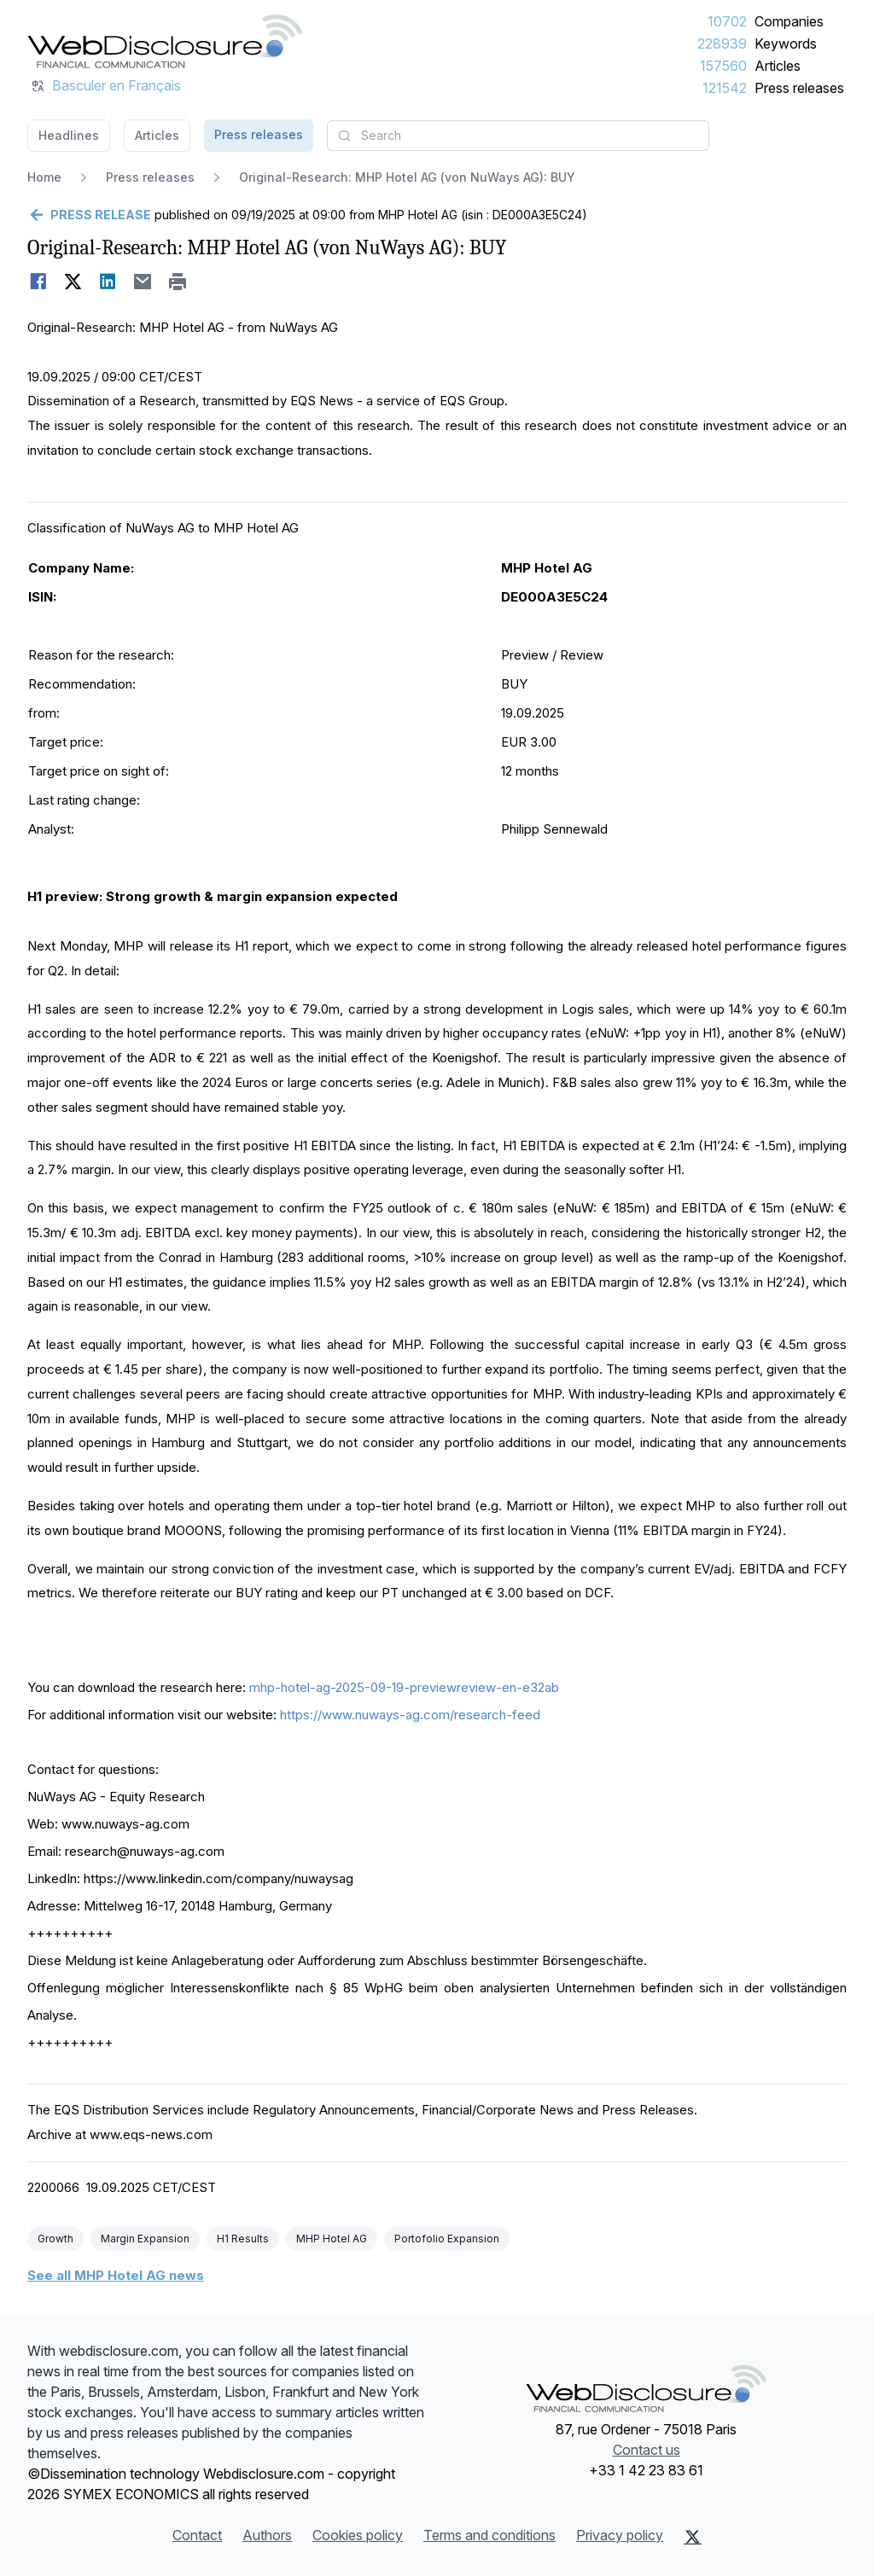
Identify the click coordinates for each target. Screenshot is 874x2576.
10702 (727, 21)
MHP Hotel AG (331, 2238)
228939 (722, 43)
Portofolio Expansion (446, 2238)
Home (44, 177)
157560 (723, 65)
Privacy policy (619, 2535)
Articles (778, 65)
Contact (197, 2535)
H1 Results (243, 2238)
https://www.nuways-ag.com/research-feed (410, 1715)
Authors (267, 2535)
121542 (724, 87)
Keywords (786, 43)
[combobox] (518, 135)
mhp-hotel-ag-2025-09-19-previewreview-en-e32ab (404, 1687)
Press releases (799, 87)
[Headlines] (164, 41)
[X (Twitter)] (693, 2537)
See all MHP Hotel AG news (115, 2275)
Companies (789, 21)
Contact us (646, 2449)
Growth (55, 2238)
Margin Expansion (145, 2238)
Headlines (68, 135)
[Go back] (89, 215)
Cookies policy (357, 2535)
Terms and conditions (489, 2535)
